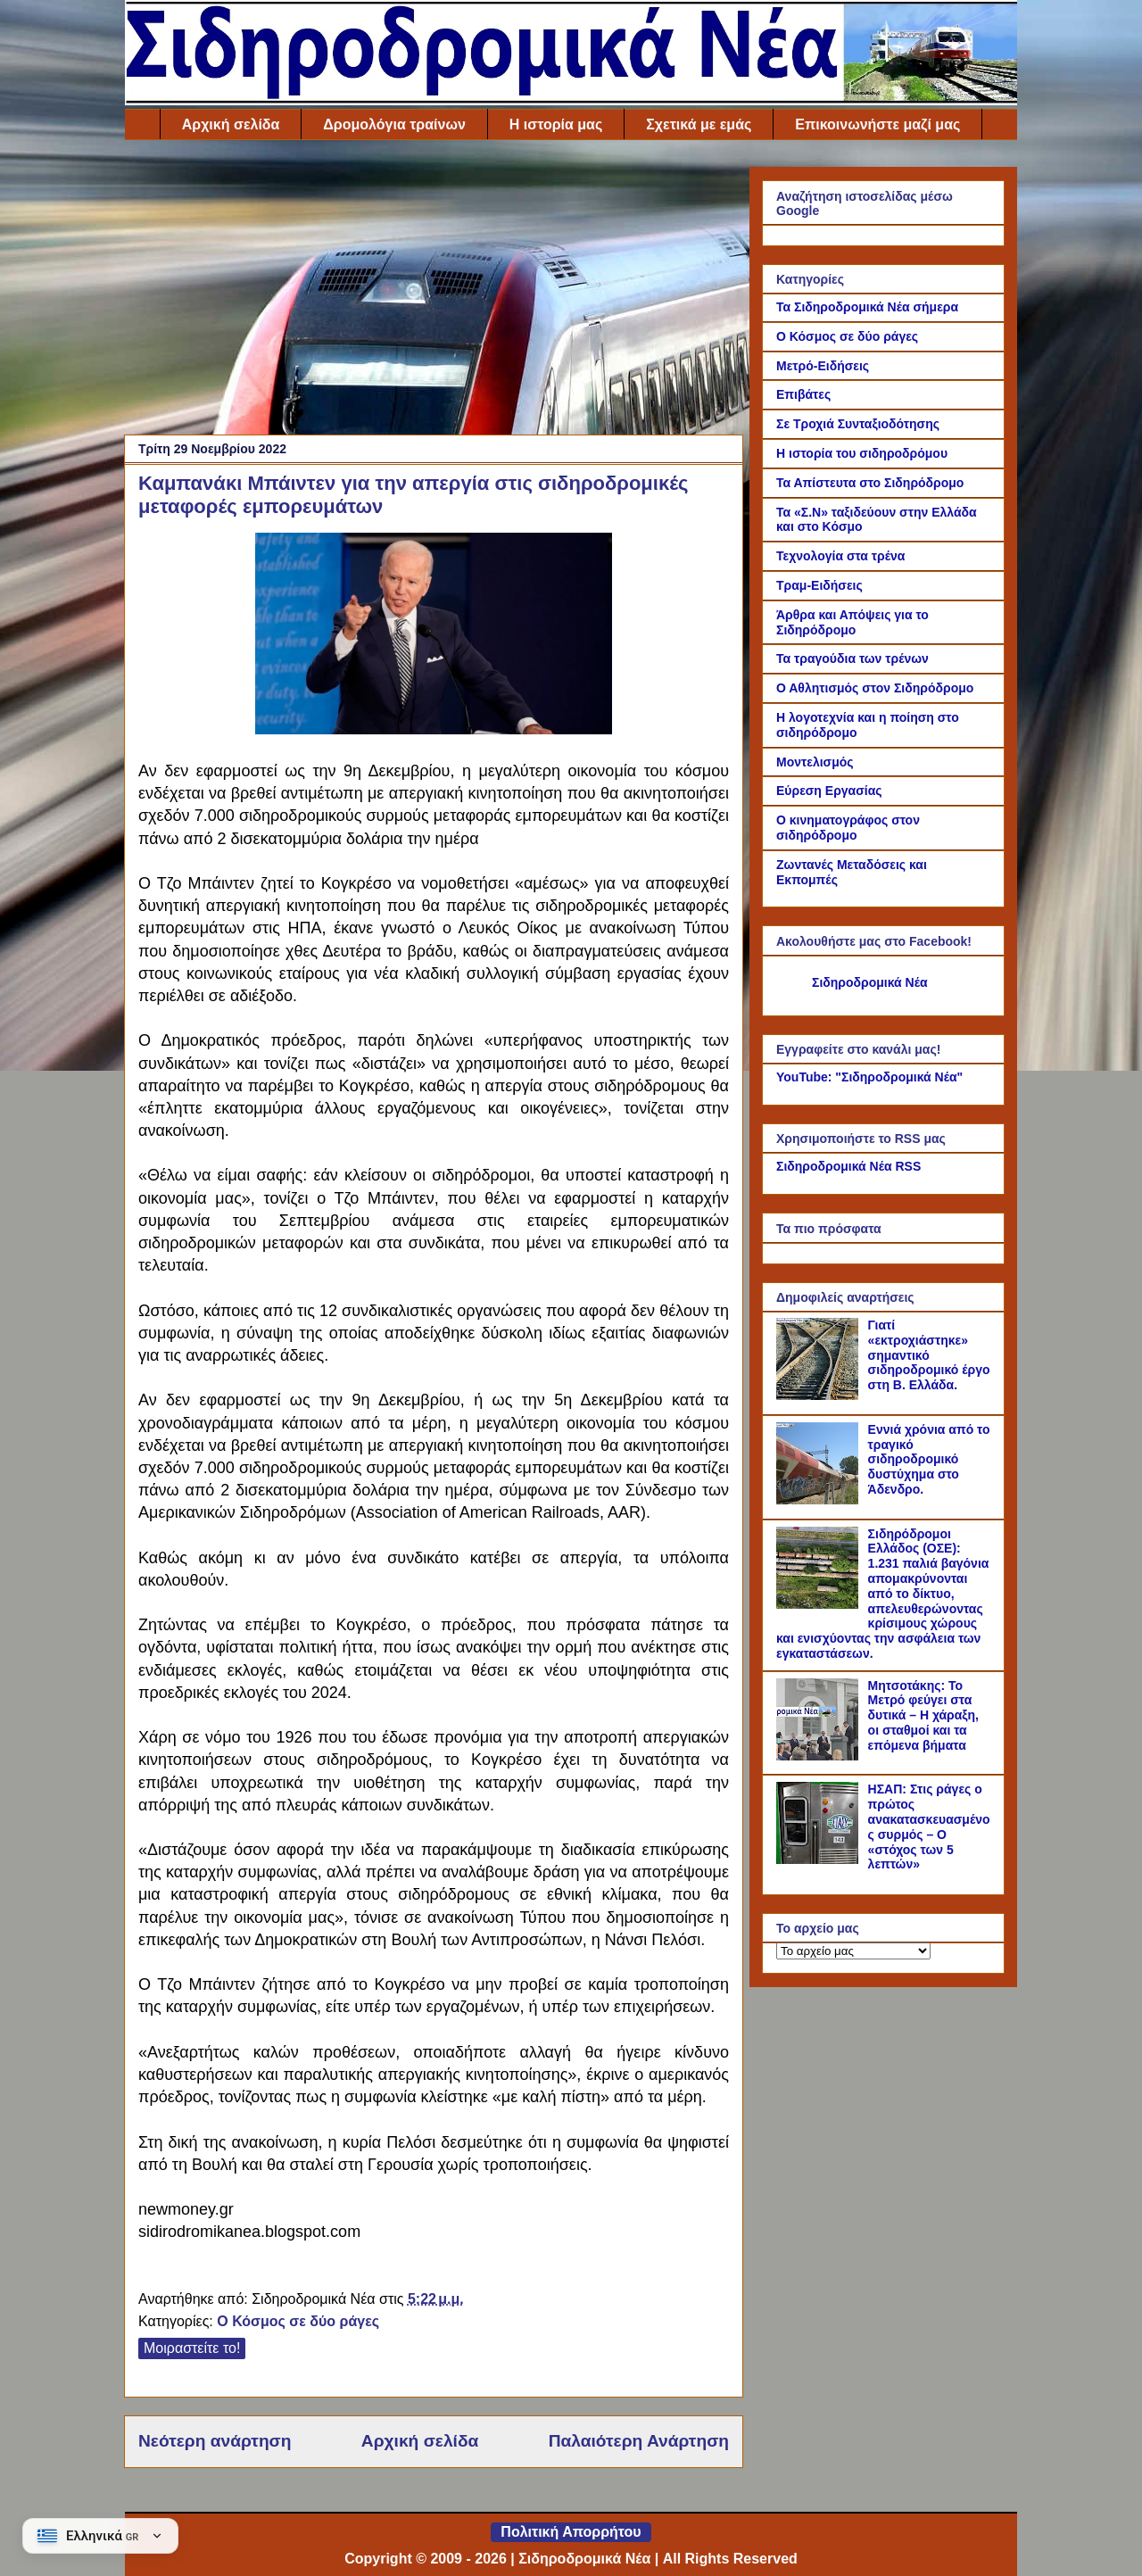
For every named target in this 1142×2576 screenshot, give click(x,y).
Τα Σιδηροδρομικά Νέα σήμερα (867, 307)
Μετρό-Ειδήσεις (822, 366)
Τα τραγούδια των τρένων (852, 658)
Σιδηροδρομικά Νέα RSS (848, 1166)
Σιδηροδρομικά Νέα (870, 982)
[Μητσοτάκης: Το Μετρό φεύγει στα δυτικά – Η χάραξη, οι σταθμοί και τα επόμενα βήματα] (820, 1756)
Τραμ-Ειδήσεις (819, 585)
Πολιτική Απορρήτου (571, 2531)
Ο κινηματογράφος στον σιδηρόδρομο (848, 827)
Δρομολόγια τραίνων (394, 124)
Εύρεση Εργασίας (829, 790)
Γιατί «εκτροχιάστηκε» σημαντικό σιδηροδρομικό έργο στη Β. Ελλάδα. (929, 1355)
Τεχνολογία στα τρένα (840, 556)
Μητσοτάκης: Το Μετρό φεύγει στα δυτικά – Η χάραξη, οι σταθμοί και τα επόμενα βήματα (923, 1715)
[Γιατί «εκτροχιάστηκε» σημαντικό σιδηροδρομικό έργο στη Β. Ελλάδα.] (820, 1395)
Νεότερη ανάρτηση (214, 2440)
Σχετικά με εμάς (698, 124)
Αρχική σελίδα (231, 124)
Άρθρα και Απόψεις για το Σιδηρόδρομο (852, 622)
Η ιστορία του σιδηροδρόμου (862, 453)
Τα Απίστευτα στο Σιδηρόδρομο (870, 483)
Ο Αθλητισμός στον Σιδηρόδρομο (874, 688)
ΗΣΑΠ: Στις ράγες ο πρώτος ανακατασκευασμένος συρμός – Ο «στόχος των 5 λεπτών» (929, 1826)
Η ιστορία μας (555, 124)
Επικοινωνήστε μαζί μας (877, 124)
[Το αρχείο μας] (853, 1950)
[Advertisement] (433, 292)
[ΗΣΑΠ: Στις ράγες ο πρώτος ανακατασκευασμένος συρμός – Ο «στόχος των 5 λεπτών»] (820, 1859)
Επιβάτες (803, 394)
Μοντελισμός (815, 762)
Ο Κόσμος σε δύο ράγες (298, 2321)
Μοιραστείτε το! (192, 2348)
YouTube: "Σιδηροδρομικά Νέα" (869, 1077)
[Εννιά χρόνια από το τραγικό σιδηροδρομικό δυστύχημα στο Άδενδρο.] (820, 1500)
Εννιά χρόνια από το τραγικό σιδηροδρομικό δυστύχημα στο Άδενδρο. (929, 1459)
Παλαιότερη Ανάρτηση (639, 2440)
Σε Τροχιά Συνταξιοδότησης (857, 424)
